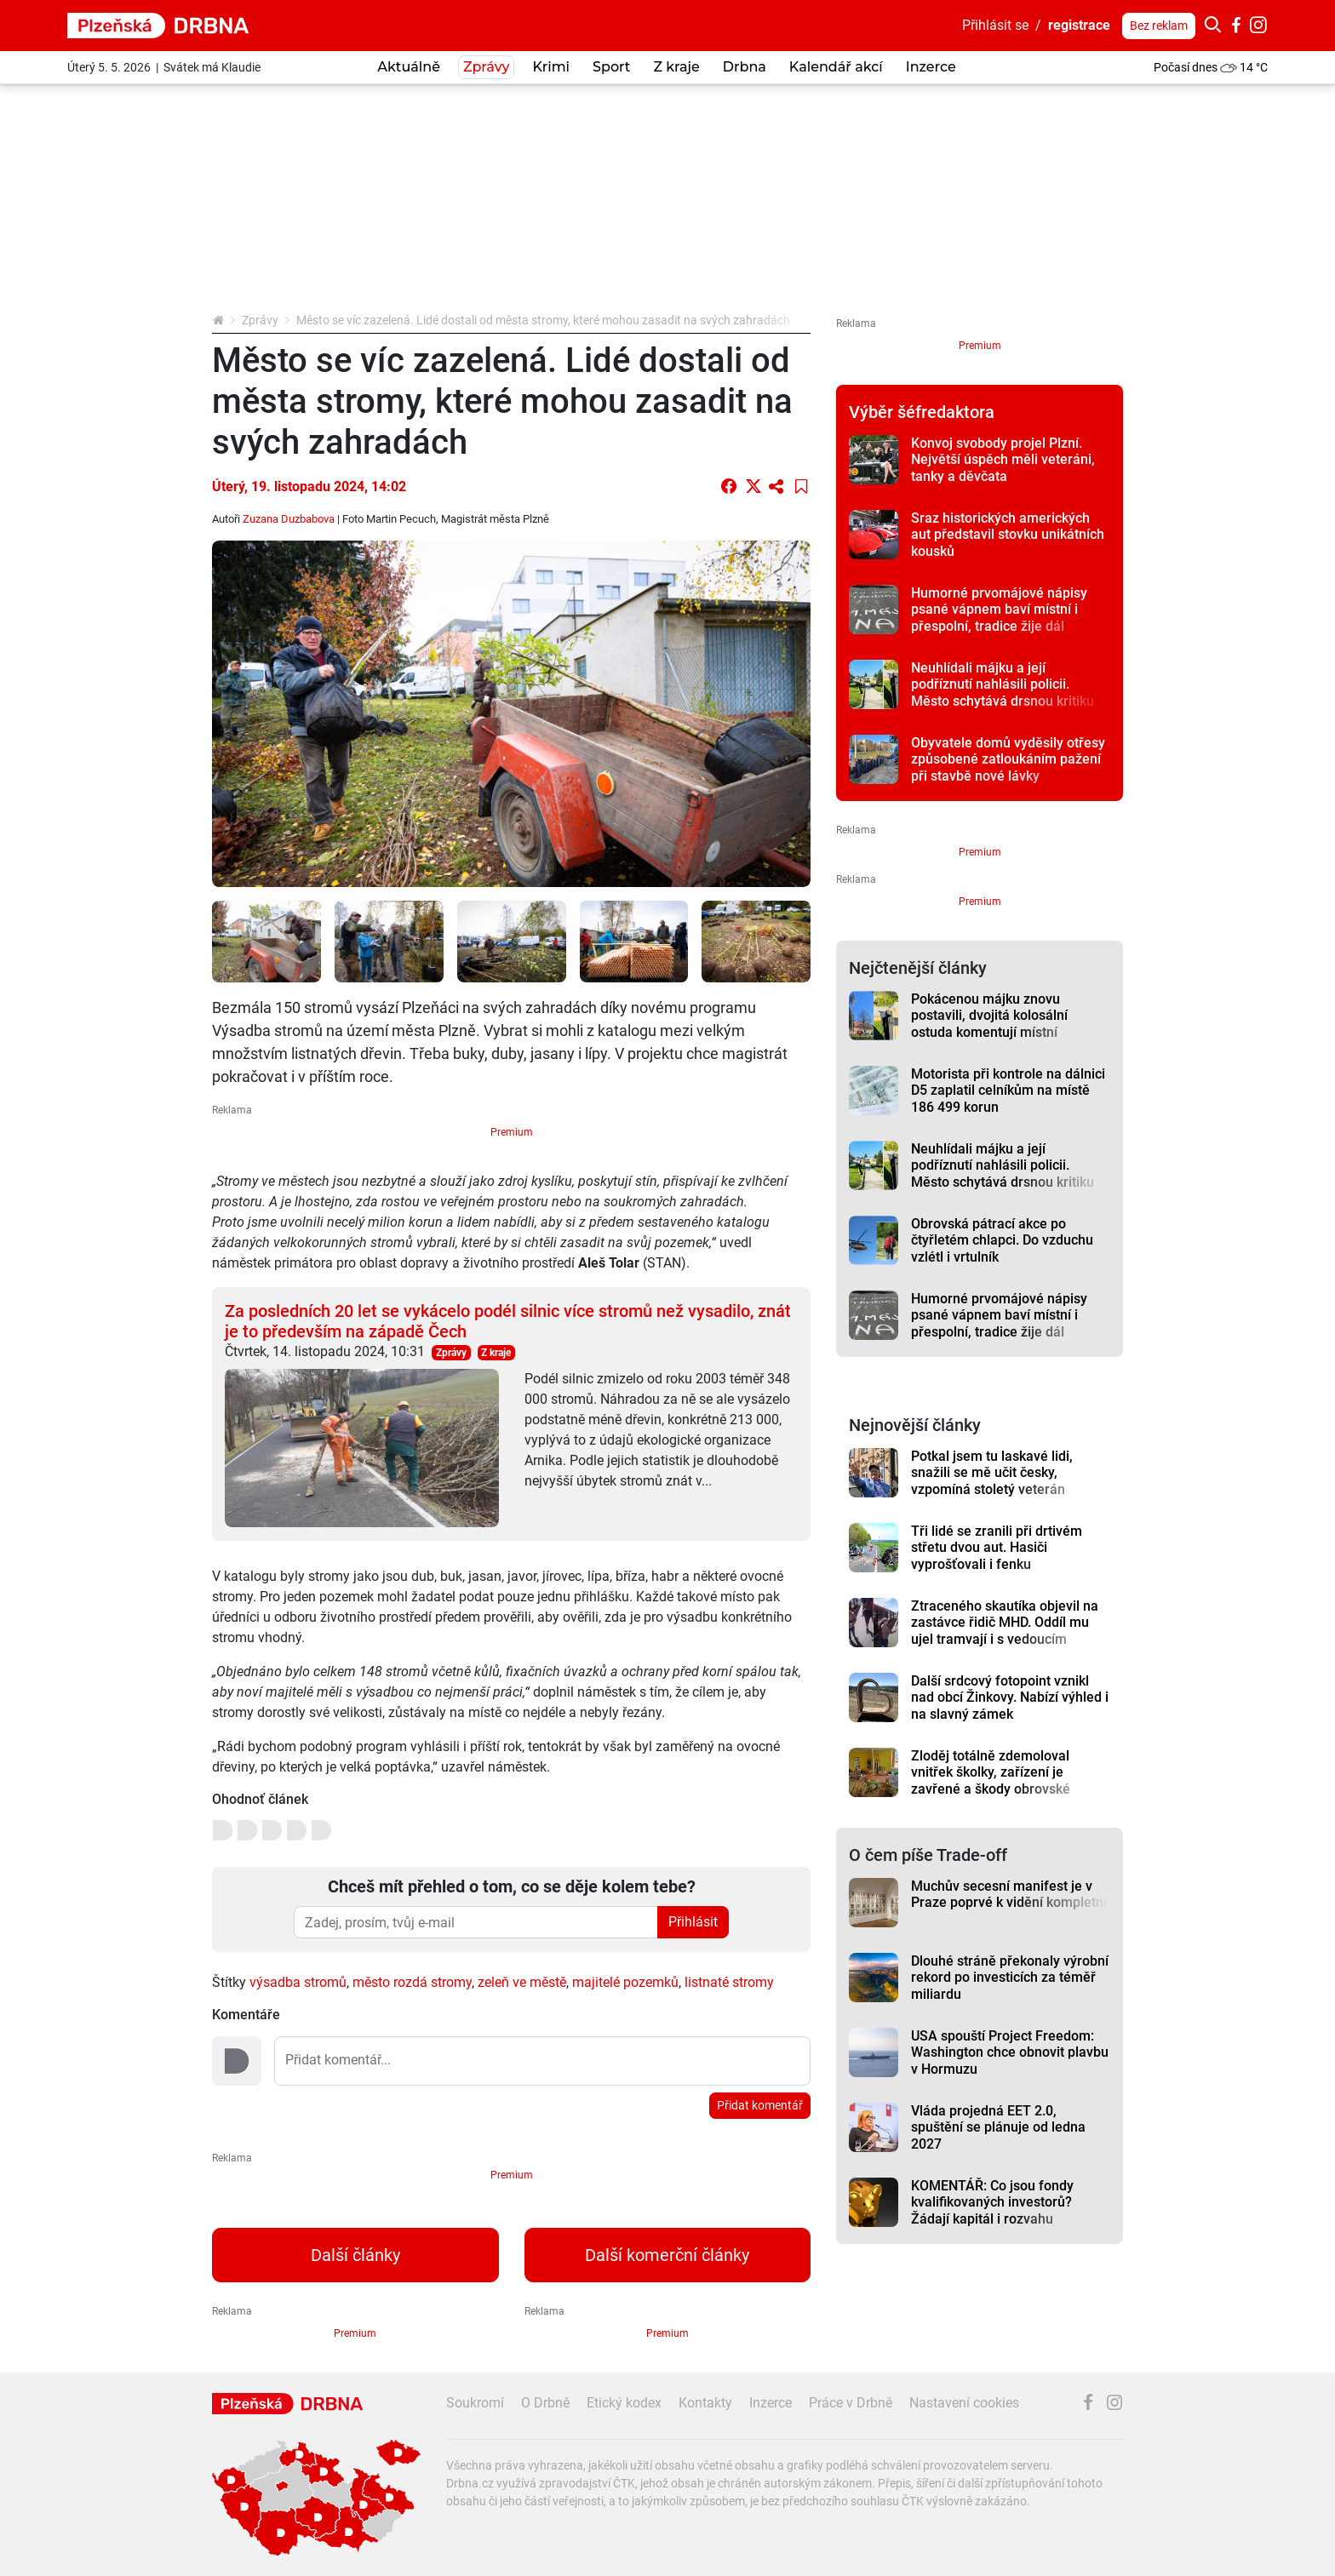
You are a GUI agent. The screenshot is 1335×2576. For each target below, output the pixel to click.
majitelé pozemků (625, 1982)
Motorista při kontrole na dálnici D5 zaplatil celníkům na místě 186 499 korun (1008, 1090)
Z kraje (496, 1353)
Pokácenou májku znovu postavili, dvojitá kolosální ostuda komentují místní (989, 1015)
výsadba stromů (298, 1982)
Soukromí (475, 2403)
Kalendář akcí (836, 67)
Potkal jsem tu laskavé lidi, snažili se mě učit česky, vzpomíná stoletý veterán (992, 1472)
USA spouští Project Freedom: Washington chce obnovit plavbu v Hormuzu (1010, 2052)
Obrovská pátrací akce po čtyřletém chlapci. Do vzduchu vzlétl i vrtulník (1002, 1240)
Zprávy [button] (486, 67)
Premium (511, 1132)
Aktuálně (408, 67)
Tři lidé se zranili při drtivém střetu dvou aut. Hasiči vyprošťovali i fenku (996, 1547)
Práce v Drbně (850, 2403)
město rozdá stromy (412, 1982)
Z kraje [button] (676, 67)
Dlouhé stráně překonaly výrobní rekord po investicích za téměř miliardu (1010, 1977)
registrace (1079, 25)
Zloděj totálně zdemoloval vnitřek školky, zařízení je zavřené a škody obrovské (990, 1772)
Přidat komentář (760, 2105)
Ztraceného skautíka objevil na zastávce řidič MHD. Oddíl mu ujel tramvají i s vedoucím (1004, 1622)
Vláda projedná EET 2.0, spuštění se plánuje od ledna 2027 (998, 2127)
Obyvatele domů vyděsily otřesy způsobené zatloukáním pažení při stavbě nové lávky (1008, 759)
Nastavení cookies (964, 2403)
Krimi (551, 67)
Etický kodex (624, 2403)
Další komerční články (667, 2255)
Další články (355, 2255)
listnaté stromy (729, 1982)
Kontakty (705, 2403)
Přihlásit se (995, 25)
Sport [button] (611, 67)
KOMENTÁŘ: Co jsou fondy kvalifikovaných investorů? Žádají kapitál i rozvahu (992, 2202)
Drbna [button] (744, 67)
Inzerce (931, 67)
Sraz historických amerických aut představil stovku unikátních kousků (1007, 534)
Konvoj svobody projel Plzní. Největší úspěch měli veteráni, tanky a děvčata (1003, 459)
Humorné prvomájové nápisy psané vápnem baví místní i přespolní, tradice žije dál (999, 609)
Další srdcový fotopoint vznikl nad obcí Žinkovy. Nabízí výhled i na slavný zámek (1010, 1697)
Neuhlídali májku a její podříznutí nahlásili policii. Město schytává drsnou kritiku (1002, 684)
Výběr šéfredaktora (921, 412)
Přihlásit (693, 1922)
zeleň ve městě (522, 1982)
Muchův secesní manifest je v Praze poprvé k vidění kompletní (1009, 1894)
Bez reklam (1159, 25)
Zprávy (260, 320)
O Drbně (545, 2403)
